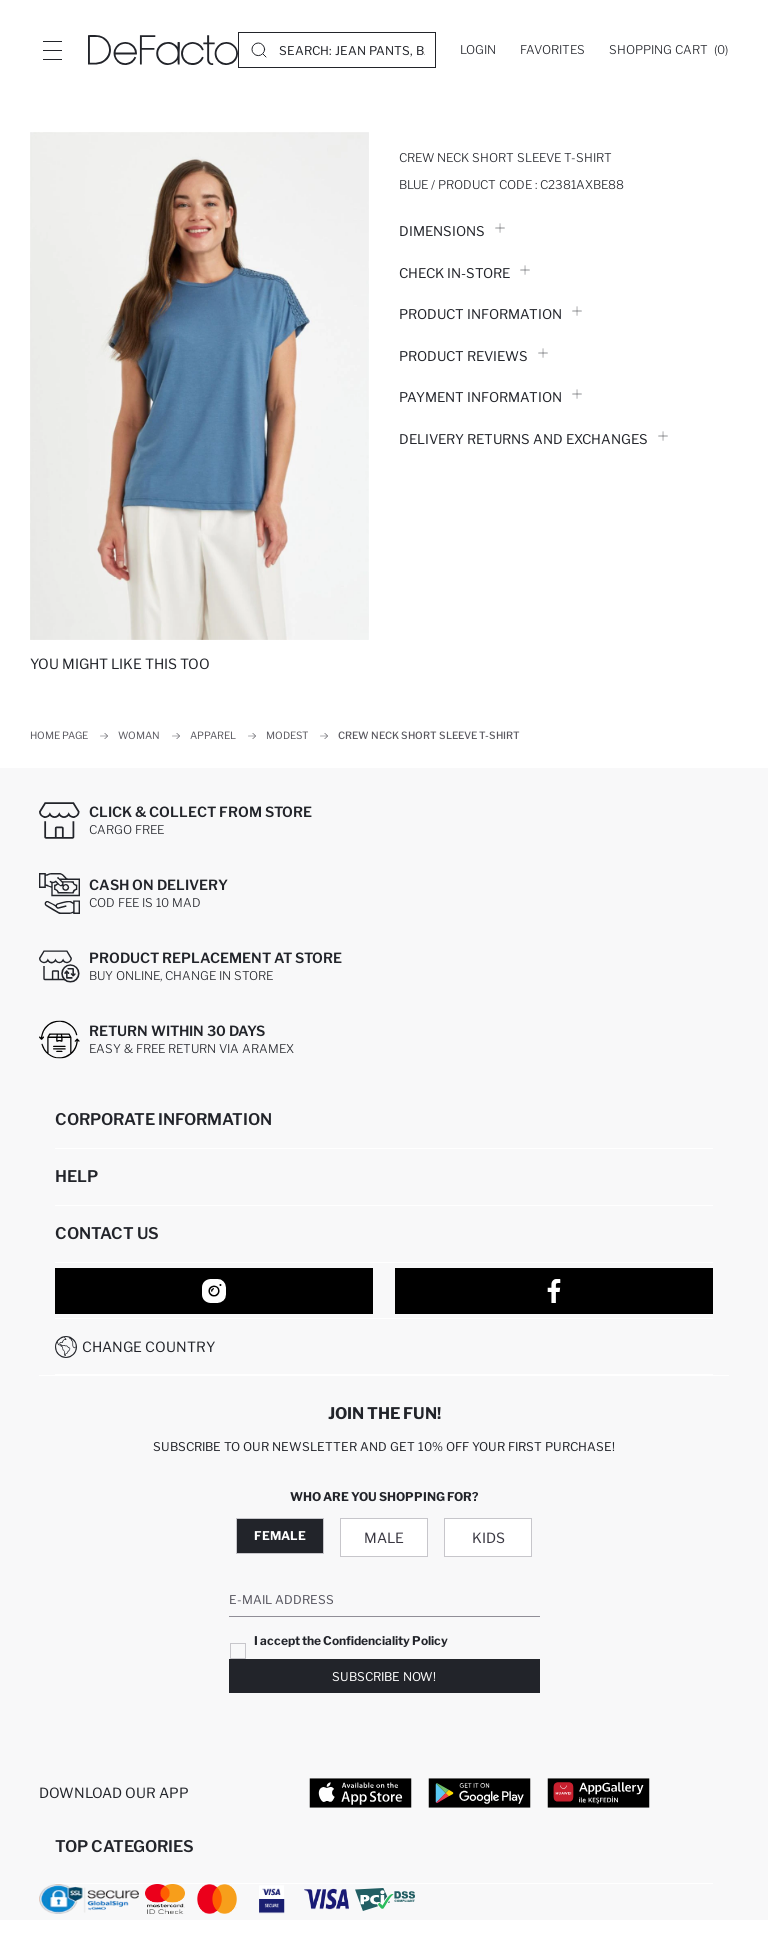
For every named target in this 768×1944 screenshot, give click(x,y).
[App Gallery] (598, 1792)
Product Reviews (473, 356)
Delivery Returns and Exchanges (533, 439)
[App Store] (360, 1792)
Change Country (148, 1346)
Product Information (490, 314)
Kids (488, 1537)
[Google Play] (479, 1792)
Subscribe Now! (384, 1676)
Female (280, 1535)
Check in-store (464, 273)
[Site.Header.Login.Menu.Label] (52, 50)
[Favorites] (552, 50)
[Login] (478, 50)
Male (384, 1537)
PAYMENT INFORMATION (490, 397)
